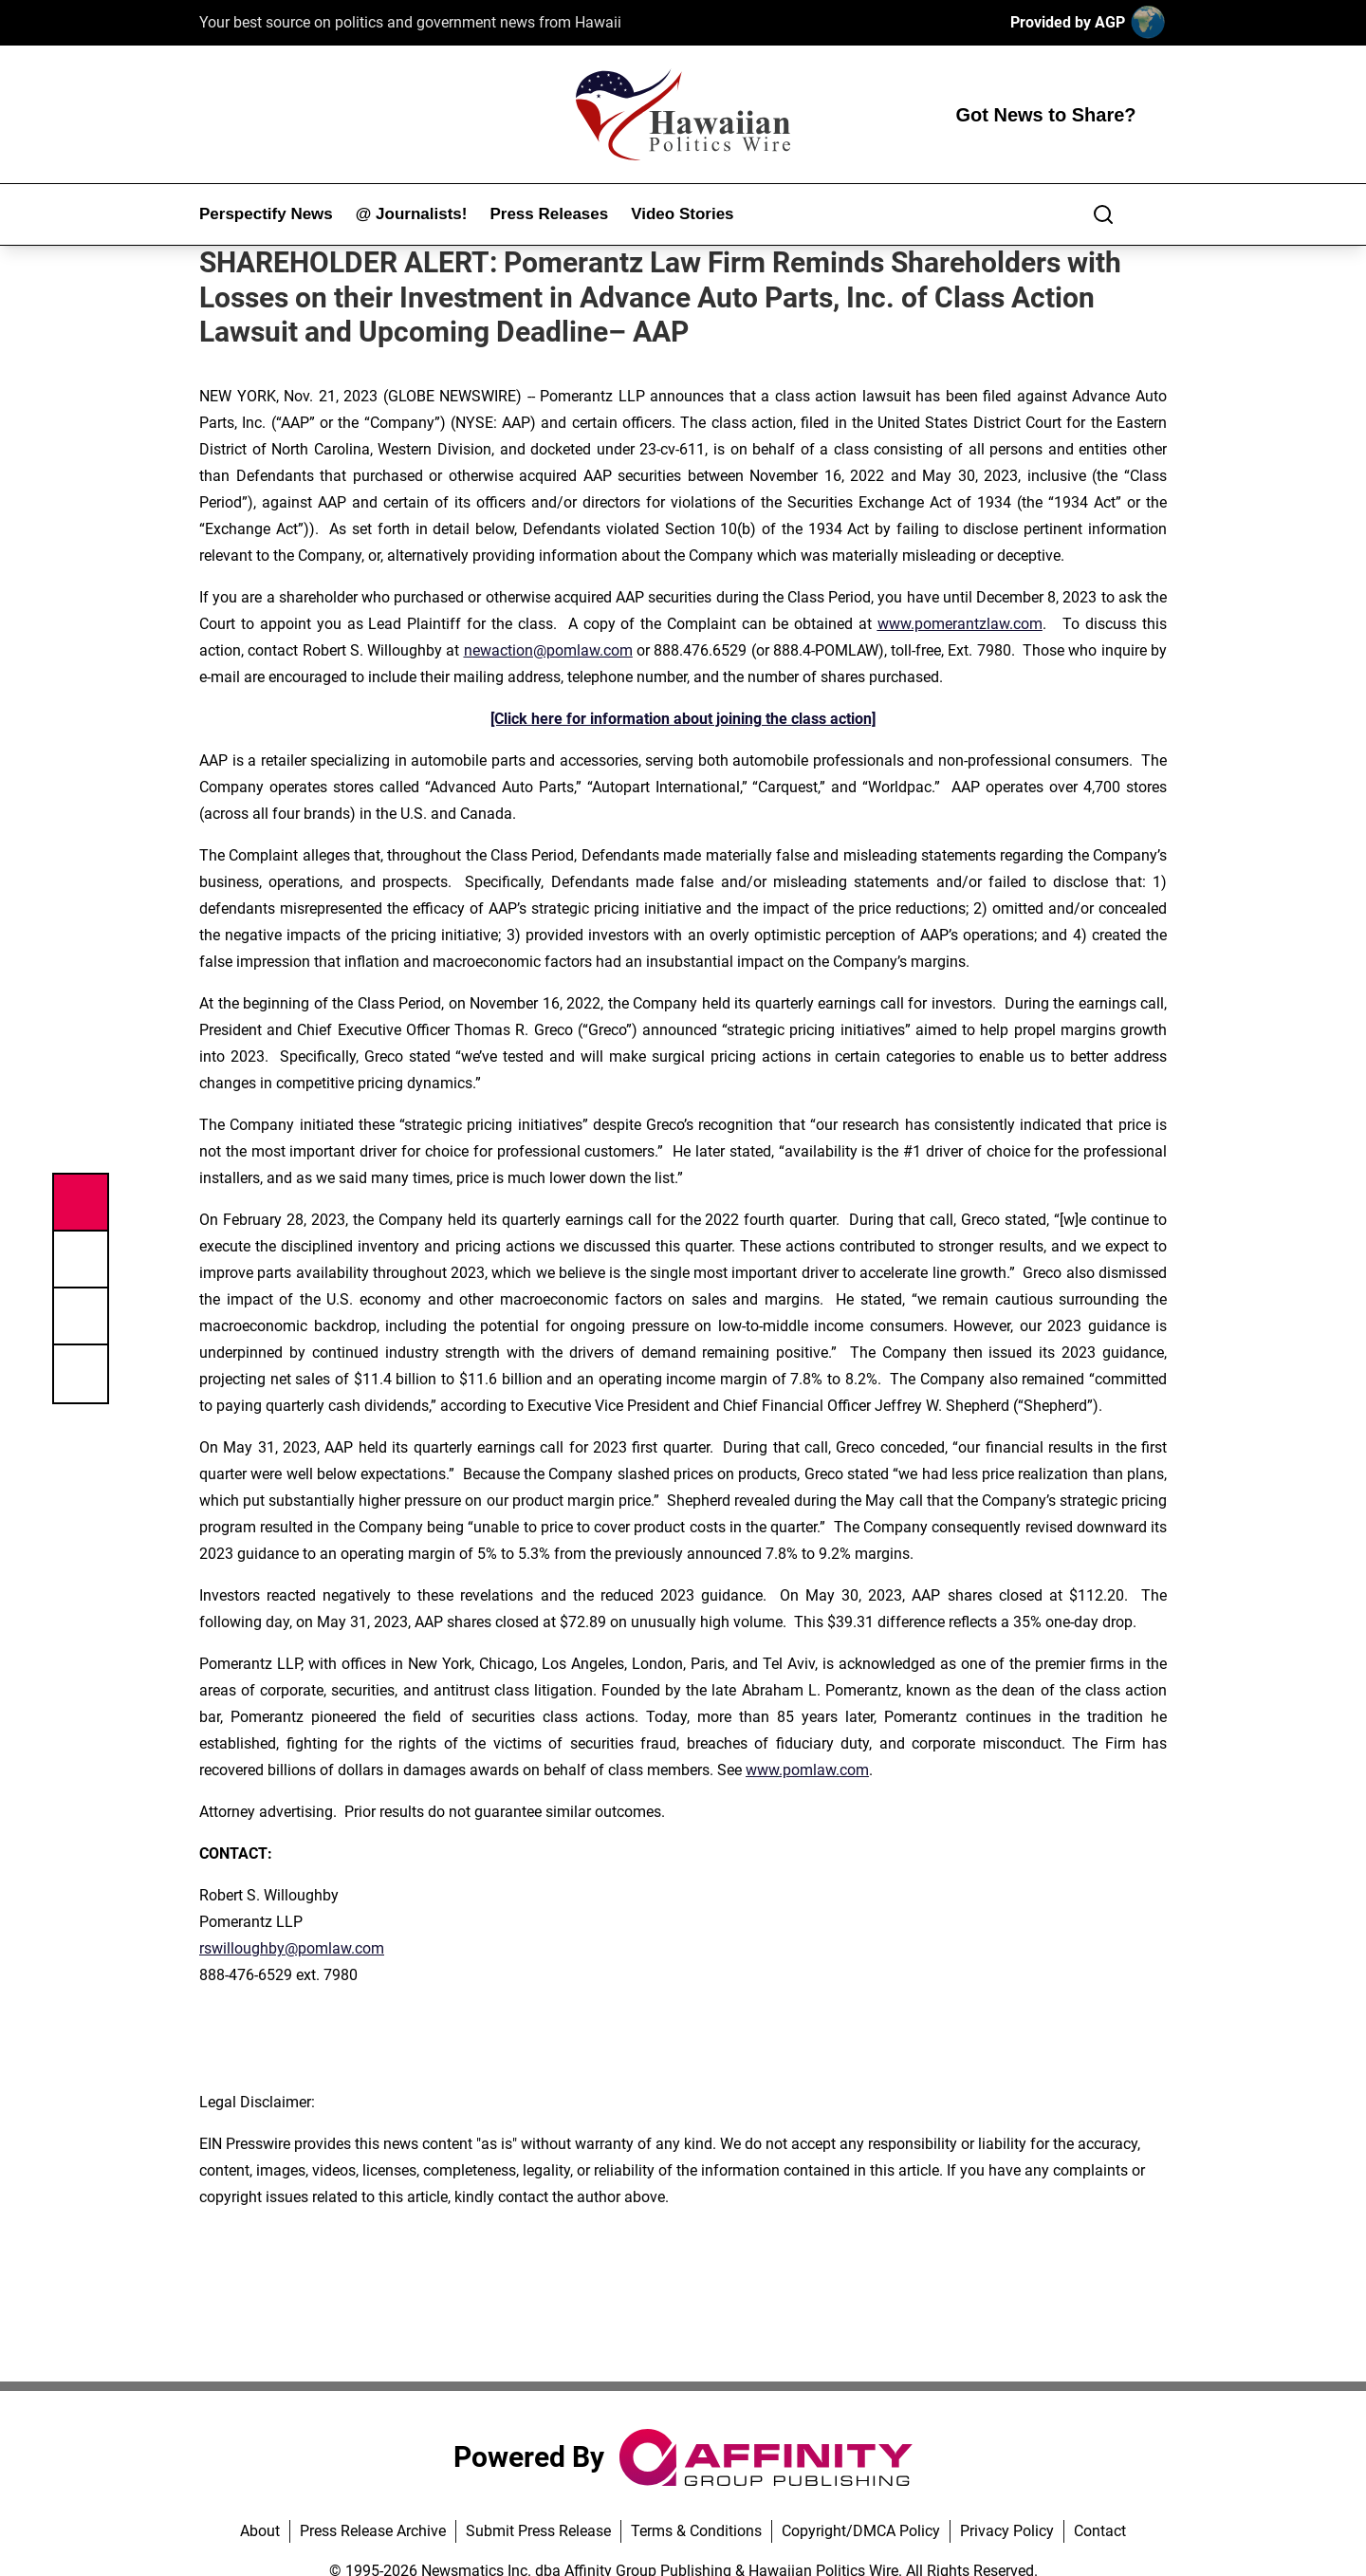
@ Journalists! (412, 214)
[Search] (1103, 214)
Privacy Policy (1007, 2531)
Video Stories (682, 214)
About (260, 2531)
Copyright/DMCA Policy (861, 2531)
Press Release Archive (373, 2531)
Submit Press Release (538, 2531)
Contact (1100, 2531)
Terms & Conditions (696, 2531)
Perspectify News (266, 214)
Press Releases (548, 214)
